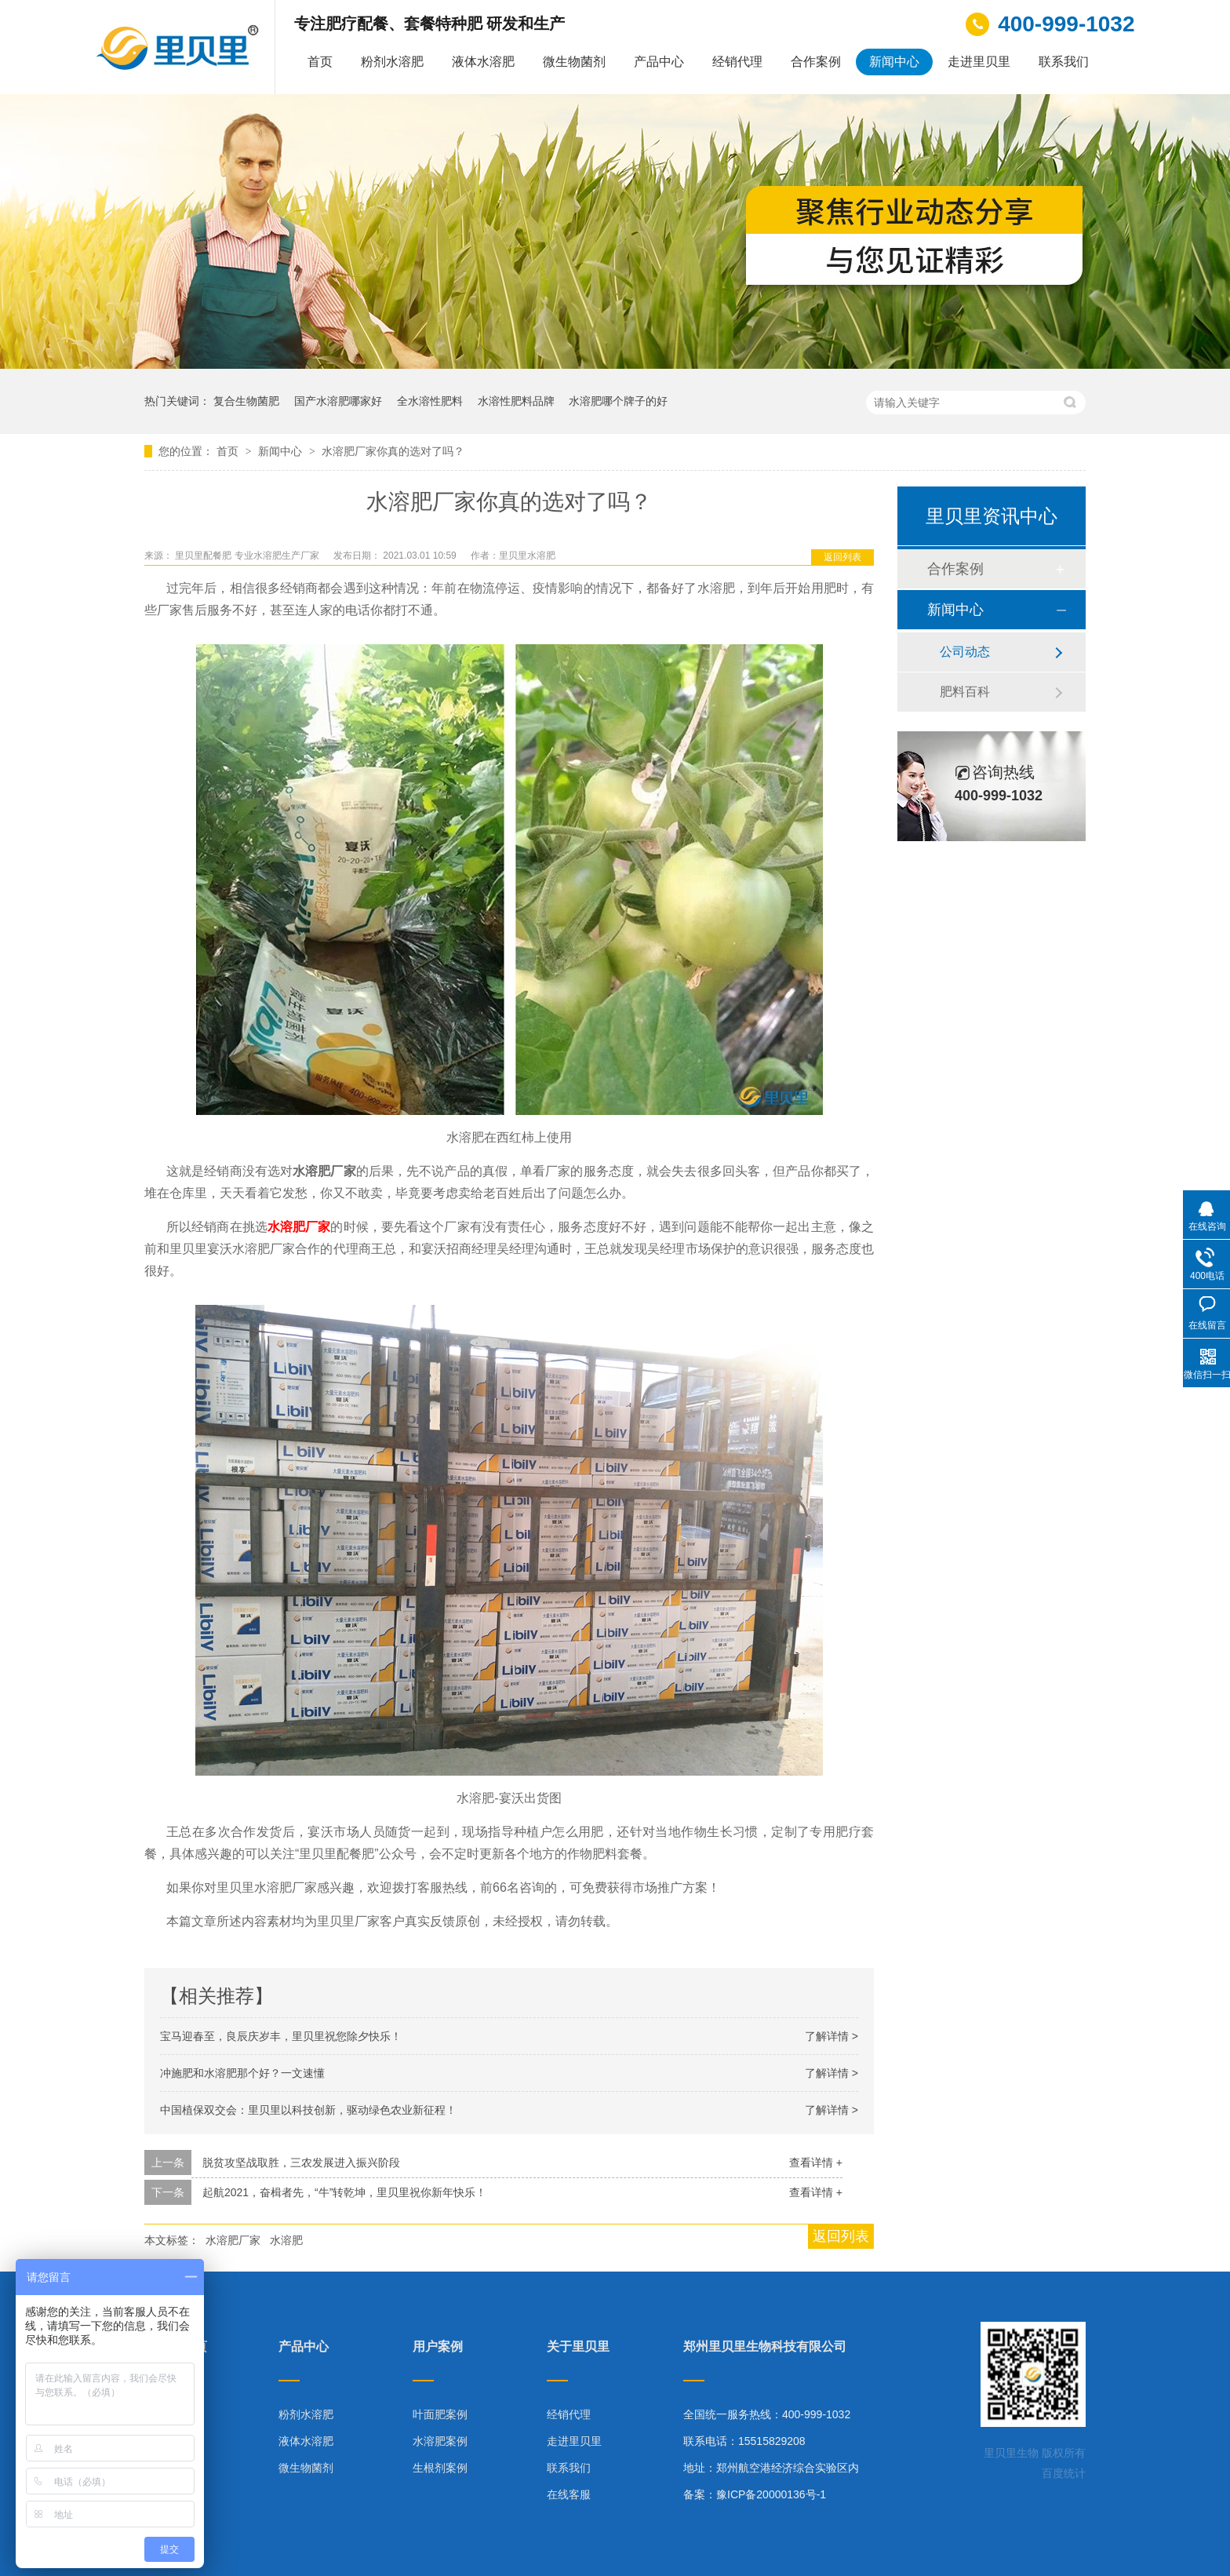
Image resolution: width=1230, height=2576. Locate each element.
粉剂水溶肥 (392, 61)
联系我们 (1064, 61)
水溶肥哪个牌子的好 (618, 401)
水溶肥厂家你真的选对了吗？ (393, 451)
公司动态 (965, 651)
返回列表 (842, 557)
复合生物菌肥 (246, 401)
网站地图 (166, 2494)
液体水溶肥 (483, 61)
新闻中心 (894, 61)
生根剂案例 (440, 2467)
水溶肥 (286, 2240)
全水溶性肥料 (430, 401)
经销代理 (737, 61)
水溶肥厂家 (299, 1226)
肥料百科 (965, 691)
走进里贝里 (979, 61)
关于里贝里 (578, 2347)
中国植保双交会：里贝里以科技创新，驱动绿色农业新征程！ (308, 2110)
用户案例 (438, 2347)
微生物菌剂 (574, 61)
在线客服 (569, 2494)
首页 (320, 61)
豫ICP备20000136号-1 (771, 2494)
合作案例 (816, 61)
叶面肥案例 (440, 2414)
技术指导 (166, 2467)
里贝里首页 (175, 2347)
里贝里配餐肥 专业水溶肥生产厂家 (248, 555)
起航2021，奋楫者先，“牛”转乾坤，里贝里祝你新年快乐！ (344, 2192)
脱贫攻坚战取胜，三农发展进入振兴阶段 (301, 2162)
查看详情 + (815, 2162)
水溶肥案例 (440, 2441)
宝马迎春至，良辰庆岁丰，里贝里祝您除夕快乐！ (281, 2036)
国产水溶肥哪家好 (338, 401)
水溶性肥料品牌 (516, 401)
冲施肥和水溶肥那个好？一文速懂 (242, 2073)
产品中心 (659, 61)
